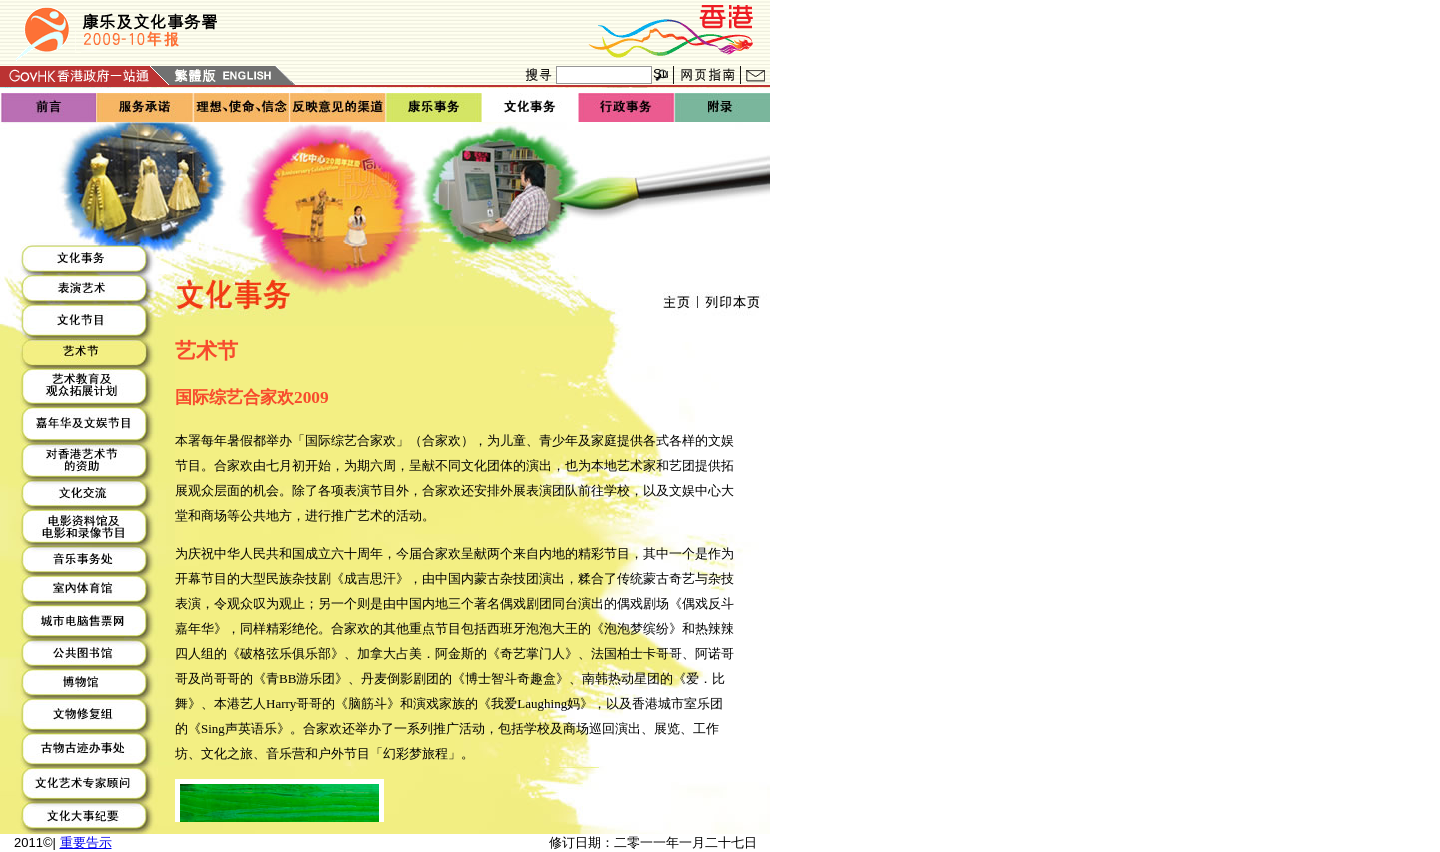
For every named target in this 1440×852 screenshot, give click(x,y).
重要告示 (86, 842)
